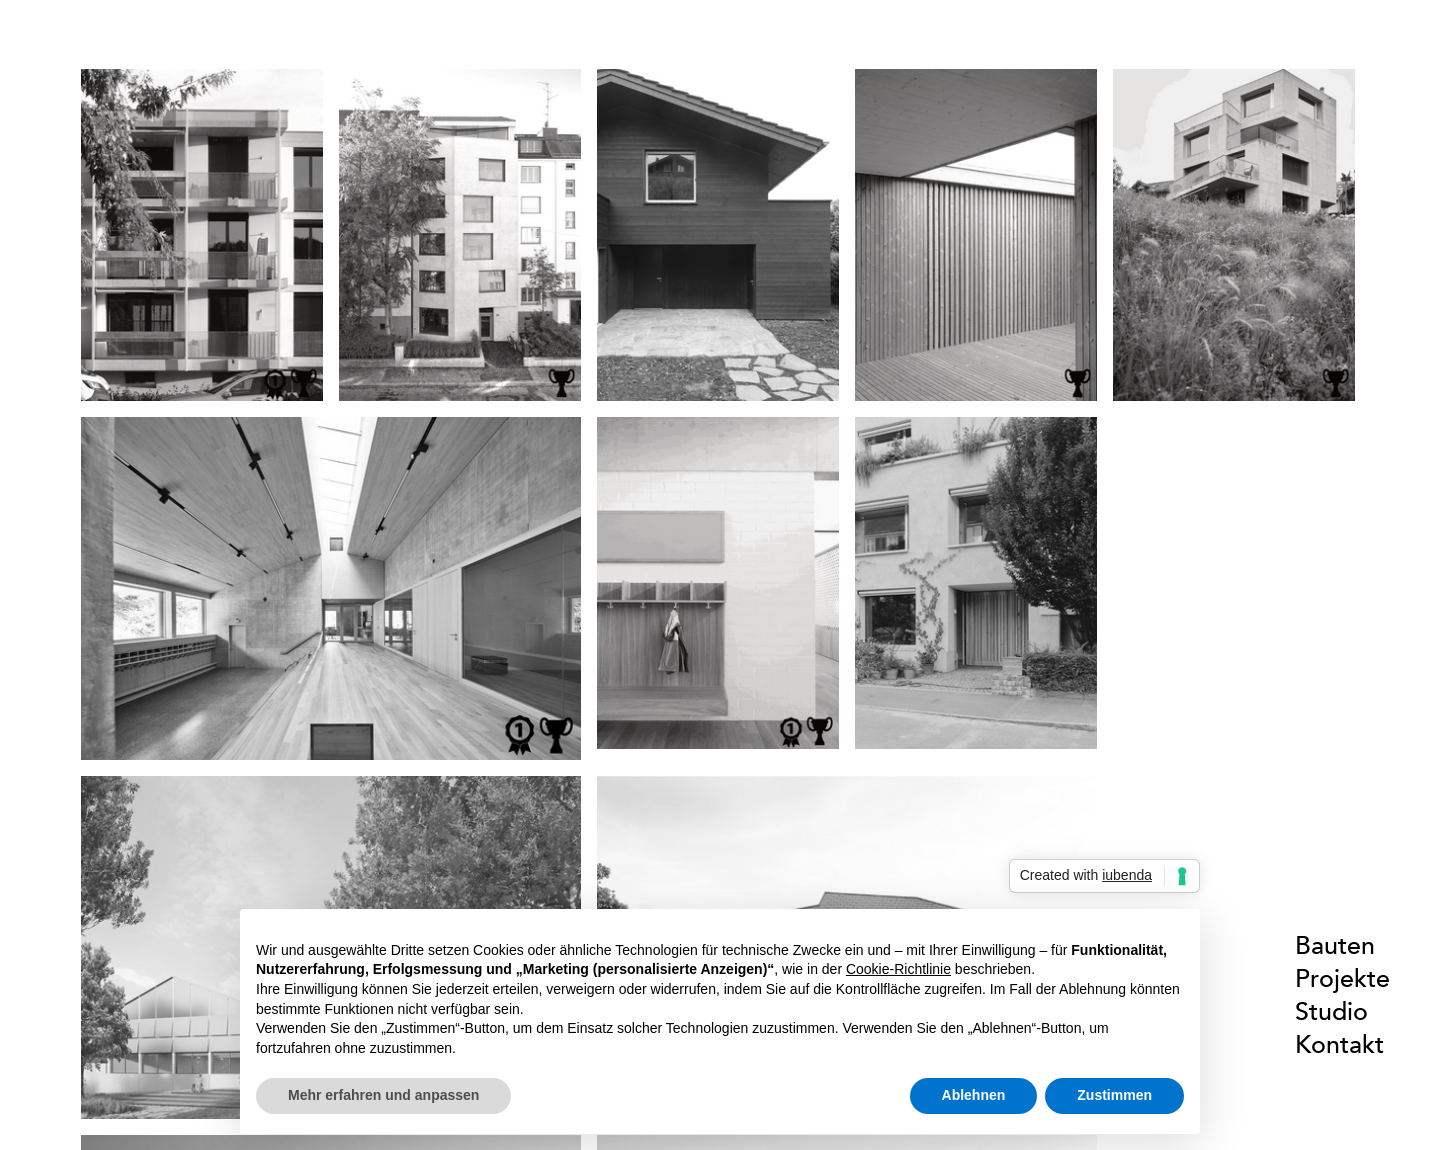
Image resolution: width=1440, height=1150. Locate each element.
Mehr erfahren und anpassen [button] (383, 1095)
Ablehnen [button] (974, 1095)
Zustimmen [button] (1114, 1095)
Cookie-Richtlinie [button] (898, 969)
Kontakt (1339, 1044)
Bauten (1335, 945)
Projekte (1342, 978)
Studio (1331, 1011)
